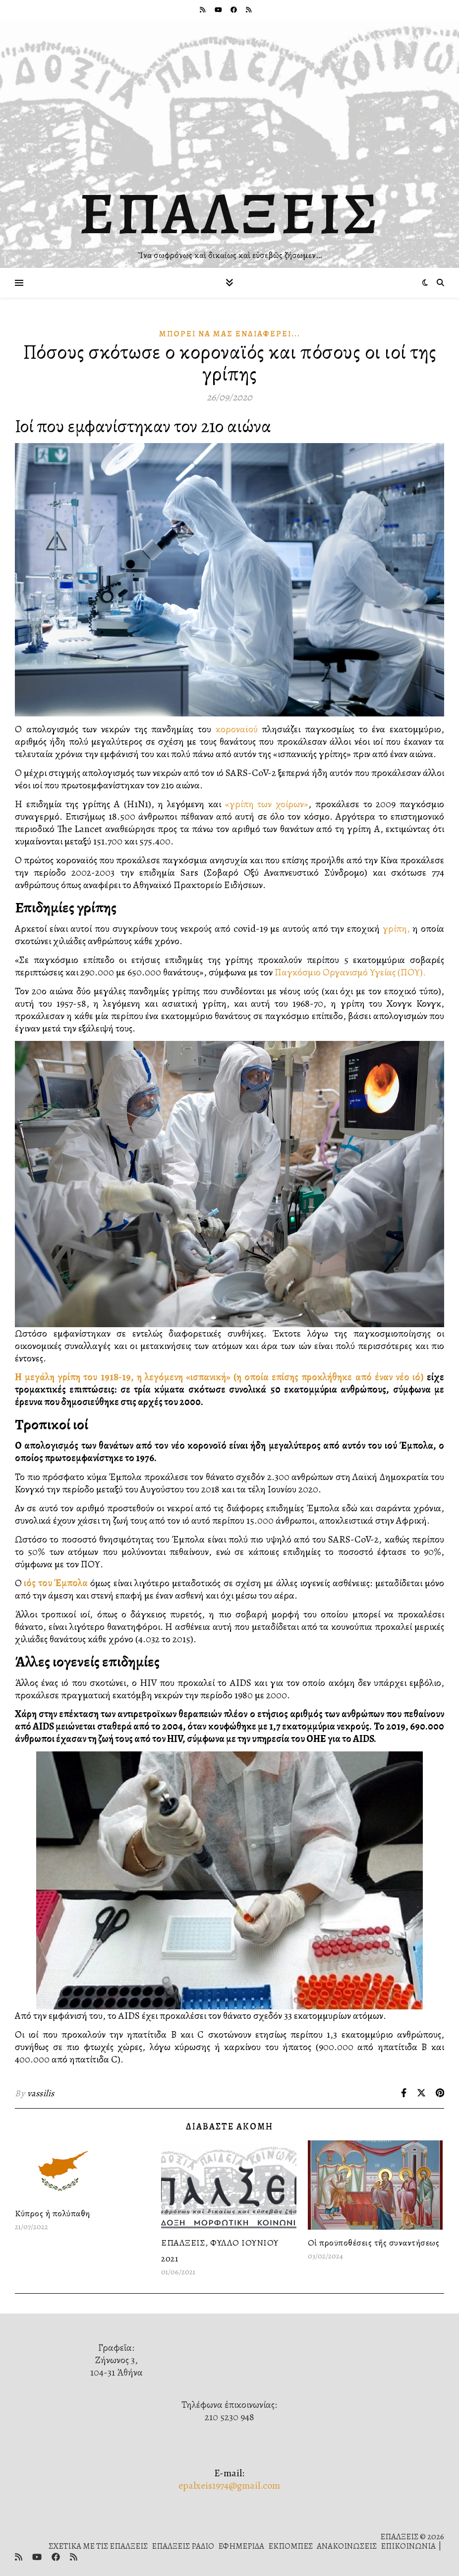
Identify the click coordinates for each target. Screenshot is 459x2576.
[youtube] (219, 9)
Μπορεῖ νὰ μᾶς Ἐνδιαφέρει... (229, 333)
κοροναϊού (234, 729)
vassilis (41, 2093)
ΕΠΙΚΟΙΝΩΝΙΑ (408, 2546)
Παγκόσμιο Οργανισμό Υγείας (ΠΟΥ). (350, 972)
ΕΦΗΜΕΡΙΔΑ (241, 2546)
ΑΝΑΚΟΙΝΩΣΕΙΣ (347, 2546)
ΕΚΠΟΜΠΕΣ (290, 2546)
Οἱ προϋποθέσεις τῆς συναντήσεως (374, 2243)
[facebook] (234, 9)
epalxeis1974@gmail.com (229, 2485)
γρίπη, (396, 928)
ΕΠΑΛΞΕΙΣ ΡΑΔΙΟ (183, 2546)
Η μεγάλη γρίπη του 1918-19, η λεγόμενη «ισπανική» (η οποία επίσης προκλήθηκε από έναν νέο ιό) (219, 1377)
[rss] (203, 9)
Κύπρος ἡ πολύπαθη (52, 2213)
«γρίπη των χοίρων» (266, 804)
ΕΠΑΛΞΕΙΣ (230, 213)
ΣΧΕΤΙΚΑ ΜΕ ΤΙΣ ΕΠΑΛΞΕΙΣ (98, 2546)
